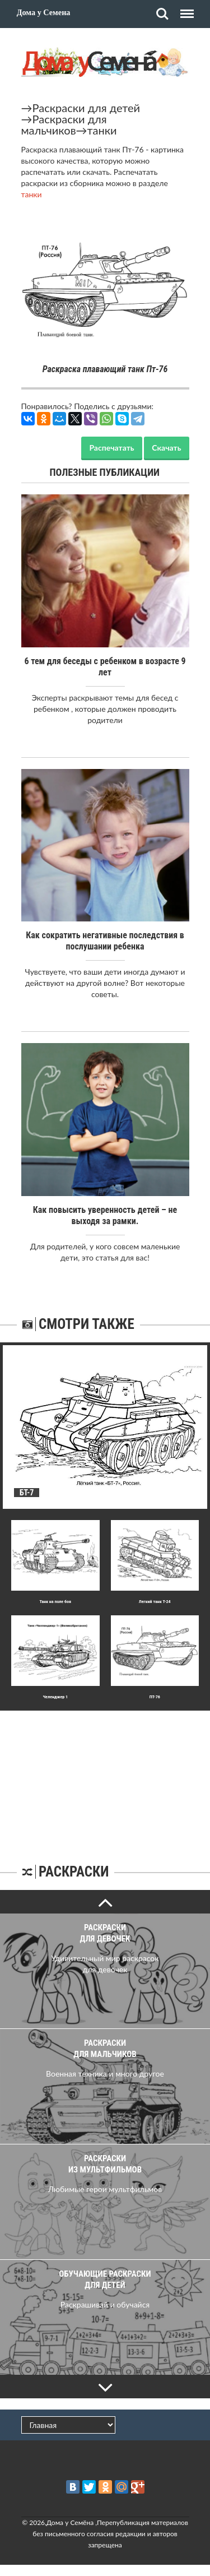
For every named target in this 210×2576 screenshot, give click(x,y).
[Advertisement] (105, 1781)
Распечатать (111, 447)
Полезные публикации (105, 472)
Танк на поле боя (55, 1601)
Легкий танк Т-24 (155, 1601)
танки (102, 130)
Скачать (166, 447)
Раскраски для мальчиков (64, 124)
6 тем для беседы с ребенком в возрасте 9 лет (104, 667)
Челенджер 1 (55, 1696)
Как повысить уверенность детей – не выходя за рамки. (105, 1215)
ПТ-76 (155, 1696)
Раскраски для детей (86, 107)
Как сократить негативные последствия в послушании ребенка (105, 941)
